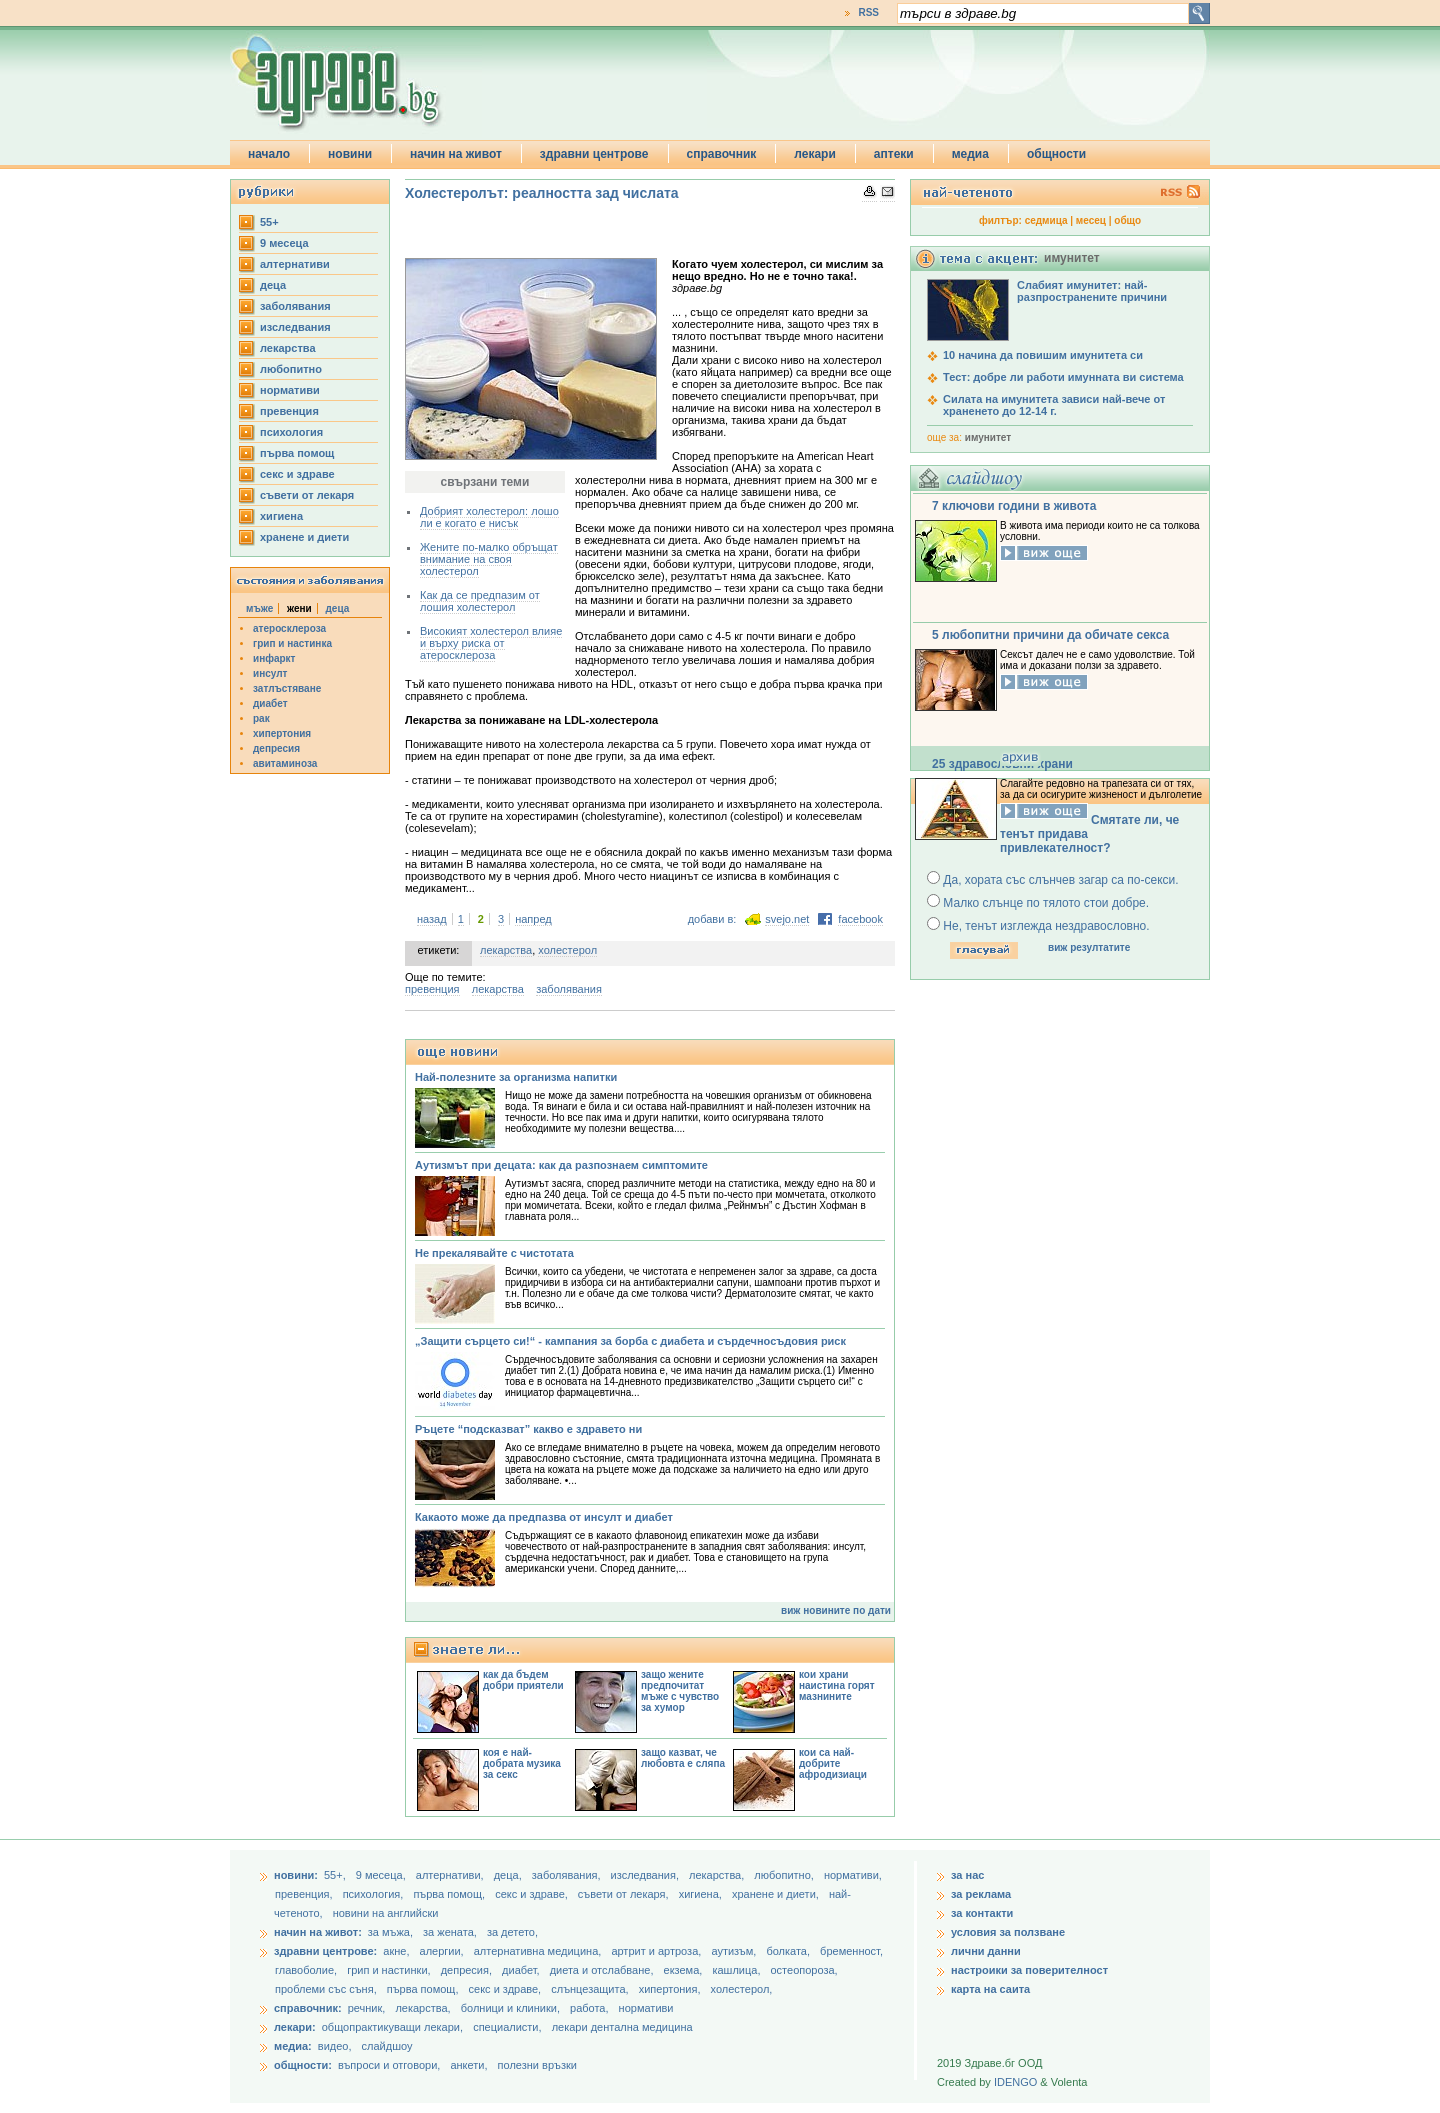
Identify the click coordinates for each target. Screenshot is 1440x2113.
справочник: (308, 2008)
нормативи (290, 390)
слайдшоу (387, 2046)
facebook (860, 919)
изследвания (295, 327)
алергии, (443, 1951)
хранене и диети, (777, 1894)
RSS (868, 12)
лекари (815, 154)
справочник (722, 154)
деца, (509, 1875)
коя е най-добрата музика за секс (522, 1763)
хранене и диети (304, 537)
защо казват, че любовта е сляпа (683, 1758)
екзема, (685, 1970)
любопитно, (785, 1875)
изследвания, (646, 1875)
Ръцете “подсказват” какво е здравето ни (528, 1429)
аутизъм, (735, 1951)
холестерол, (742, 1989)
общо (1127, 220)
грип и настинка (292, 643)
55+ (269, 222)
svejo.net (787, 919)
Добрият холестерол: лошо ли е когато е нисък (489, 517)
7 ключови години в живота (1014, 506)
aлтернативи (295, 264)
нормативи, (853, 1875)
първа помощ (297, 453)
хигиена (281, 516)
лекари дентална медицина (622, 2027)
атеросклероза (289, 628)
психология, (375, 1894)
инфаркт (274, 658)
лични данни (986, 1951)
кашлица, (737, 1970)
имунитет (988, 437)
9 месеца (284, 243)
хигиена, (702, 1894)
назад (432, 919)
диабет (270, 703)
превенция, (305, 1894)
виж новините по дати (836, 1610)
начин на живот (456, 154)
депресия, (468, 1970)
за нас (967, 1875)
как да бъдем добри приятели (523, 1680)
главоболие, (307, 1970)
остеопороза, (804, 1970)
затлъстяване (287, 688)
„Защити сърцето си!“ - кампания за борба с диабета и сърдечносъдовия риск (630, 1341)
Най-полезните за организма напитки (516, 1077)
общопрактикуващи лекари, (392, 2027)
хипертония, (671, 1989)
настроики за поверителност (1029, 1970)
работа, (589, 2008)
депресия (276, 748)
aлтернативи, (451, 1875)
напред (533, 919)
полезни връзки (537, 2065)
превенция (289, 411)
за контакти (982, 1913)
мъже (259, 608)
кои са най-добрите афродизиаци (833, 1763)
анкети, (468, 2065)
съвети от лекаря (307, 495)
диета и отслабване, (603, 1970)
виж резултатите (1089, 947)
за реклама (981, 1894)
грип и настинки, (390, 1970)
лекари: (295, 2027)
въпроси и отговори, (389, 2065)
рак (261, 718)
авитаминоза (285, 763)
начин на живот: (318, 1932)
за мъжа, (390, 1932)
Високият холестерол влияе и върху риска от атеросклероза (491, 643)
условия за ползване (1008, 1932)
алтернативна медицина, (539, 1951)
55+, (336, 1875)
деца (273, 285)
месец (1091, 220)
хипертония (282, 733)
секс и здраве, (533, 1894)
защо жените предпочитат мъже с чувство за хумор (680, 1691)
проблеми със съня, (327, 1989)
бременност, (851, 1951)
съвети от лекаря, (625, 1894)
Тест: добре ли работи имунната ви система (1063, 377)
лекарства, (718, 1875)
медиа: (293, 2046)
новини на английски (386, 1913)
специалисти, (507, 2027)
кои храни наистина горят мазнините (837, 1685)
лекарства (288, 348)
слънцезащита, (591, 1989)
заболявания (295, 306)
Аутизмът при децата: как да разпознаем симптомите (561, 1165)
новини (350, 154)
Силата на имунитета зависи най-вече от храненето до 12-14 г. (1054, 405)
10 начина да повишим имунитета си (1043, 355)
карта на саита (990, 1989)
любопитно (291, 369)
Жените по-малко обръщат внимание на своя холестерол (489, 559)
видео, (335, 2046)
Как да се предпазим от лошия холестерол (480, 601)
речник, (367, 2008)
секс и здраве (297, 474)
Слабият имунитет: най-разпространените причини (1092, 291)
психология (291, 432)
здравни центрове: (325, 1951)
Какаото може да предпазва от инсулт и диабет (544, 1517)
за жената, (450, 1932)
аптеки (894, 154)
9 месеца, (382, 1875)
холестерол (567, 950)
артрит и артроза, (657, 1951)
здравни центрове (594, 154)
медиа (970, 154)
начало (269, 154)
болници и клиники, (510, 2008)
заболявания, (568, 1875)
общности (1056, 154)
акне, (397, 1951)
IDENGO (1015, 2082)
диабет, (522, 1970)
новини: (296, 1875)
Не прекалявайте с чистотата (494, 1253)
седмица (1046, 220)
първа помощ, (450, 1894)
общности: (303, 2065)
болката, (789, 1951)
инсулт (270, 673)
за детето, (512, 1932)
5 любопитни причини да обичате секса (1050, 635)
